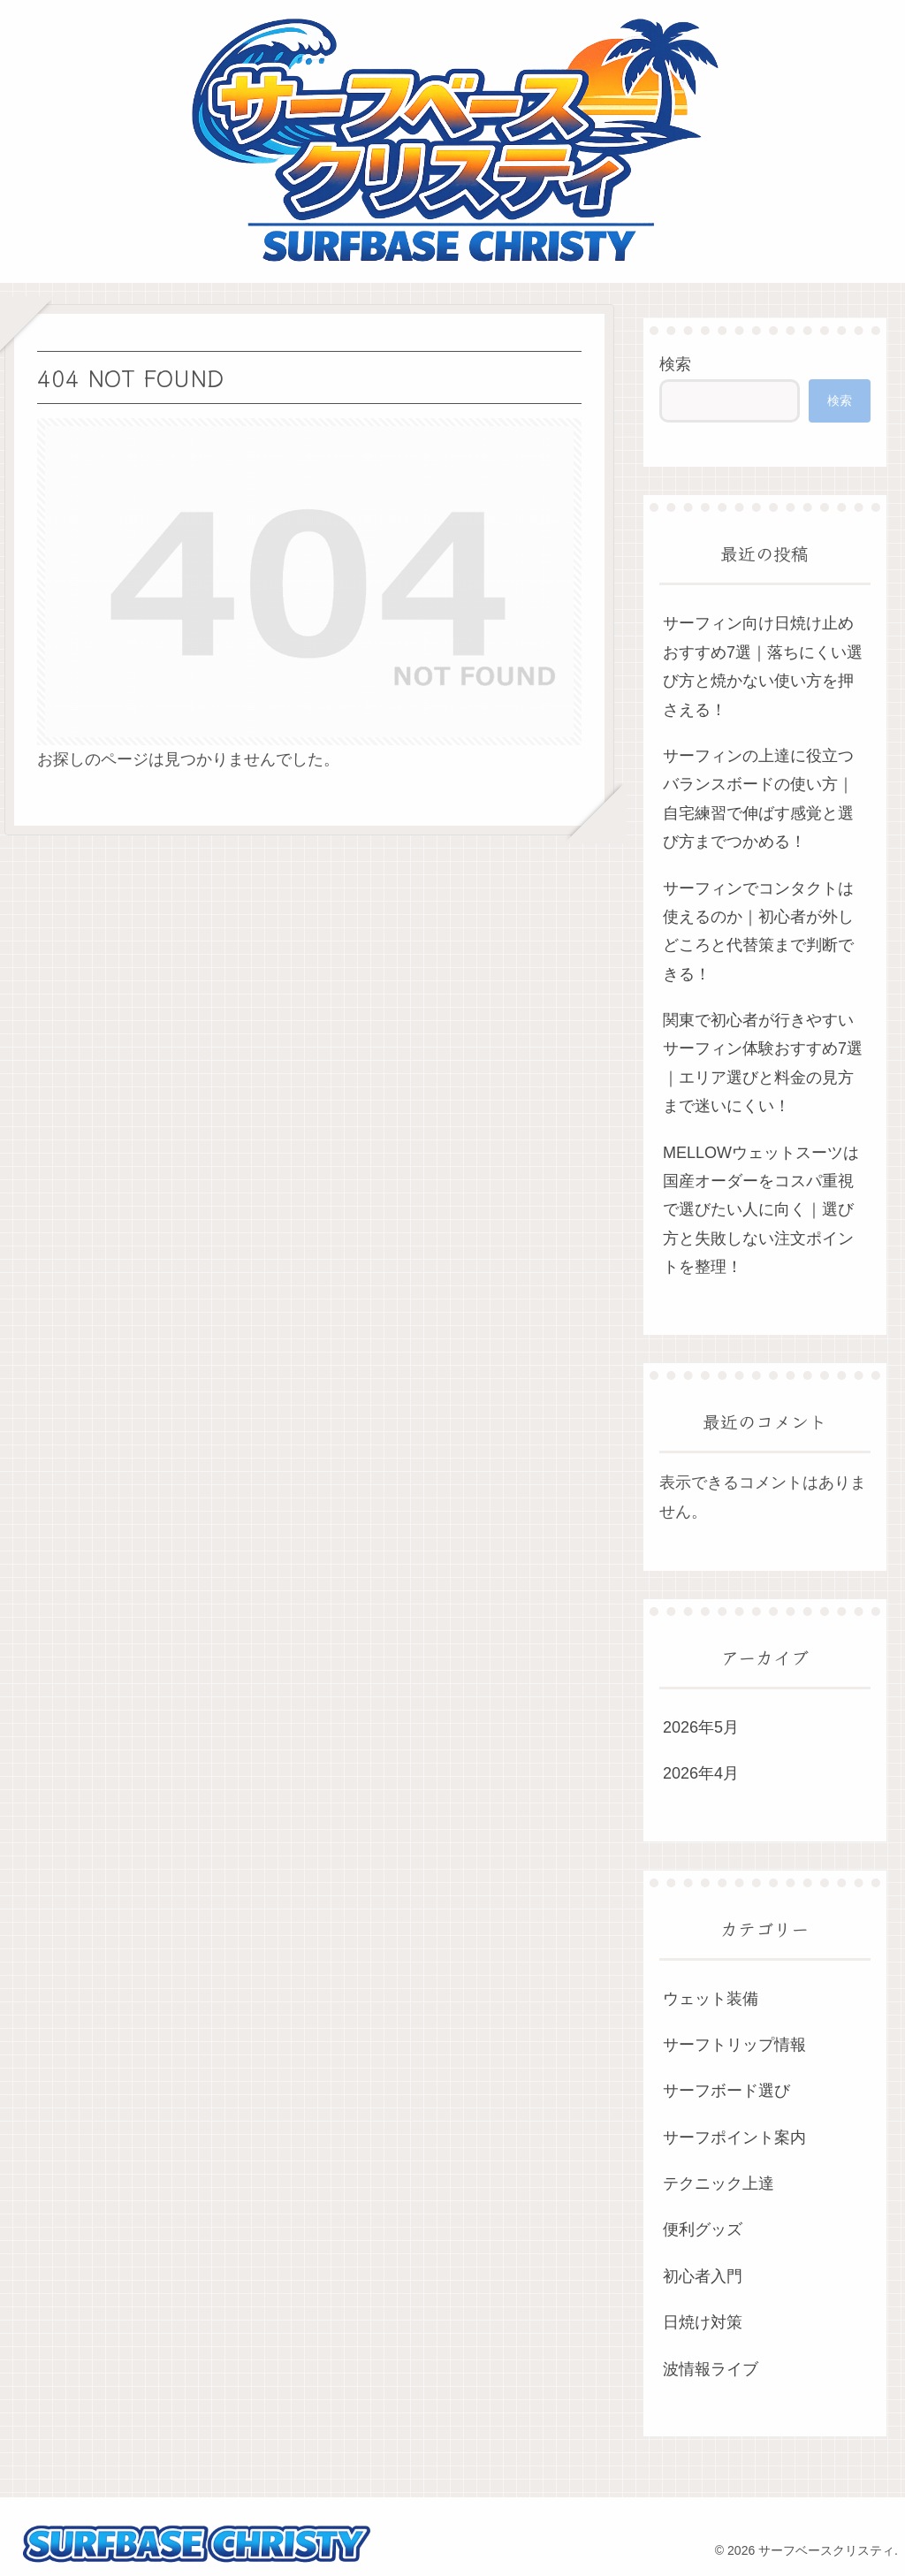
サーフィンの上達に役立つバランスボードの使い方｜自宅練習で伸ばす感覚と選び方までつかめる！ (758, 798)
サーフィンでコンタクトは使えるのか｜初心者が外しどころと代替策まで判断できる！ (758, 931)
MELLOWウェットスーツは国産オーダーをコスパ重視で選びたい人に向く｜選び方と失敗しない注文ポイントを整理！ (761, 1210)
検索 (675, 364)
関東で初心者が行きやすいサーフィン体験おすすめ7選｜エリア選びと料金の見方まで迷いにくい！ (763, 1063)
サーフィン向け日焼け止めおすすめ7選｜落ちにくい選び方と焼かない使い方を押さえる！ (763, 666)
